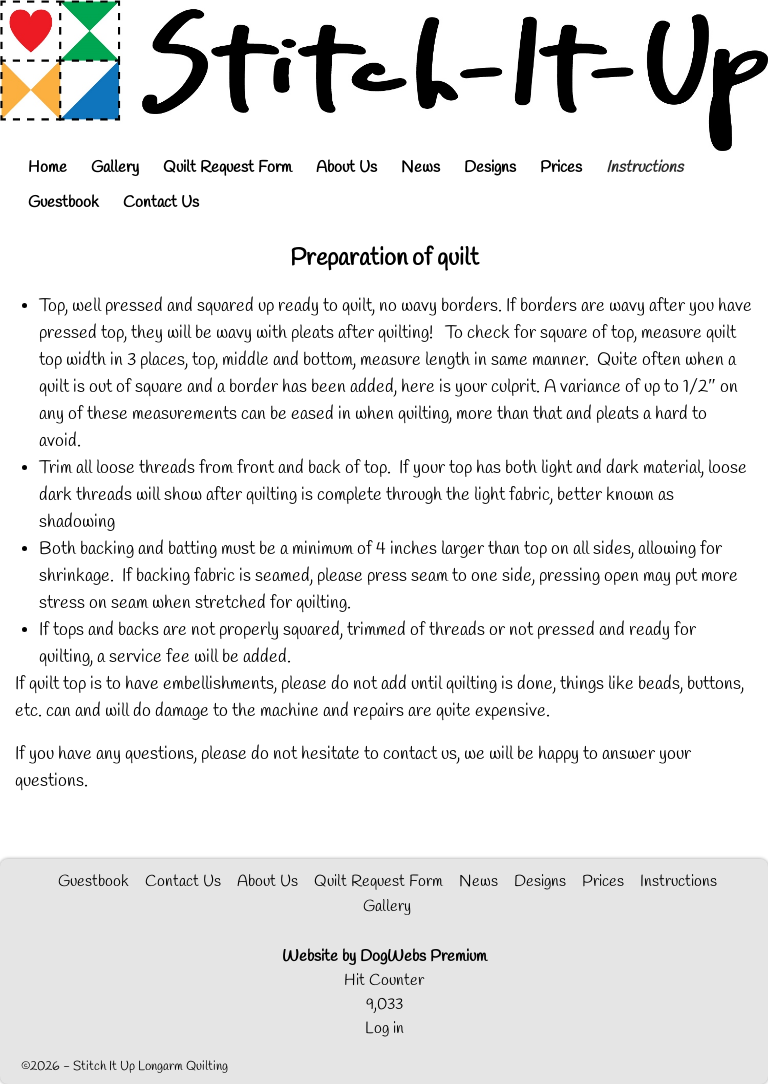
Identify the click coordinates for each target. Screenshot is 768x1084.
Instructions (644, 167)
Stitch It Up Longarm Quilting (150, 1066)
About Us (346, 167)
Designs (490, 167)
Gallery (115, 167)
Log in (384, 1028)
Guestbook (63, 202)
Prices (561, 167)
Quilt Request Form (227, 167)
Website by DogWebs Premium (384, 956)
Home (47, 167)
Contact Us (161, 202)
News (420, 167)
